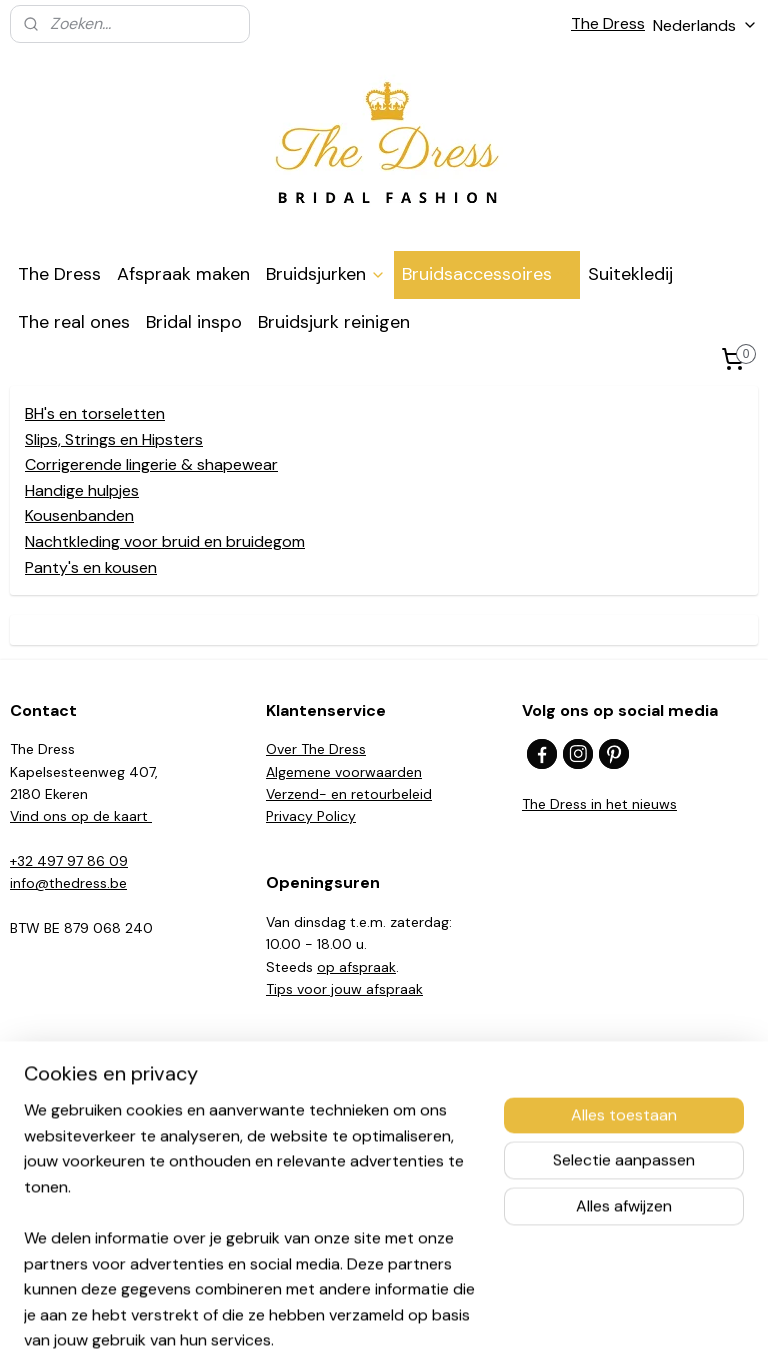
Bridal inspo (194, 322)
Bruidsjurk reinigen (334, 322)
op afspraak (356, 967)
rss (350, 1315)
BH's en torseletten (95, 413)
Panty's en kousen (91, 566)
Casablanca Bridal (68, 1092)
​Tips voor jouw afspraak (344, 989)
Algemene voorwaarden (344, 772)
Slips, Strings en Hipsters (114, 438)
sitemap (311, 1315)
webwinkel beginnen (419, 1315)
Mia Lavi (36, 1159)
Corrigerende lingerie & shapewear (151, 464)
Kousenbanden (79, 515)
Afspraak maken (183, 274)
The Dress (608, 23)
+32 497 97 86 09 (69, 861)
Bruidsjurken (326, 274)
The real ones (74, 322)
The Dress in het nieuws (599, 804)
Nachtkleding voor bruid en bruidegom (165, 541)
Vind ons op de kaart (81, 816)
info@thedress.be (68, 883)
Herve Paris (46, 1137)
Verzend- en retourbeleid (349, 794)
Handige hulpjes (82, 489)
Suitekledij (630, 274)
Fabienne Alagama (70, 1182)
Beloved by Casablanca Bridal (106, 1115)
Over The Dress (316, 749)
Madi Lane (43, 1204)
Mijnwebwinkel (584, 1315)
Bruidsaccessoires (487, 274)
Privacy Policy (311, 816)
